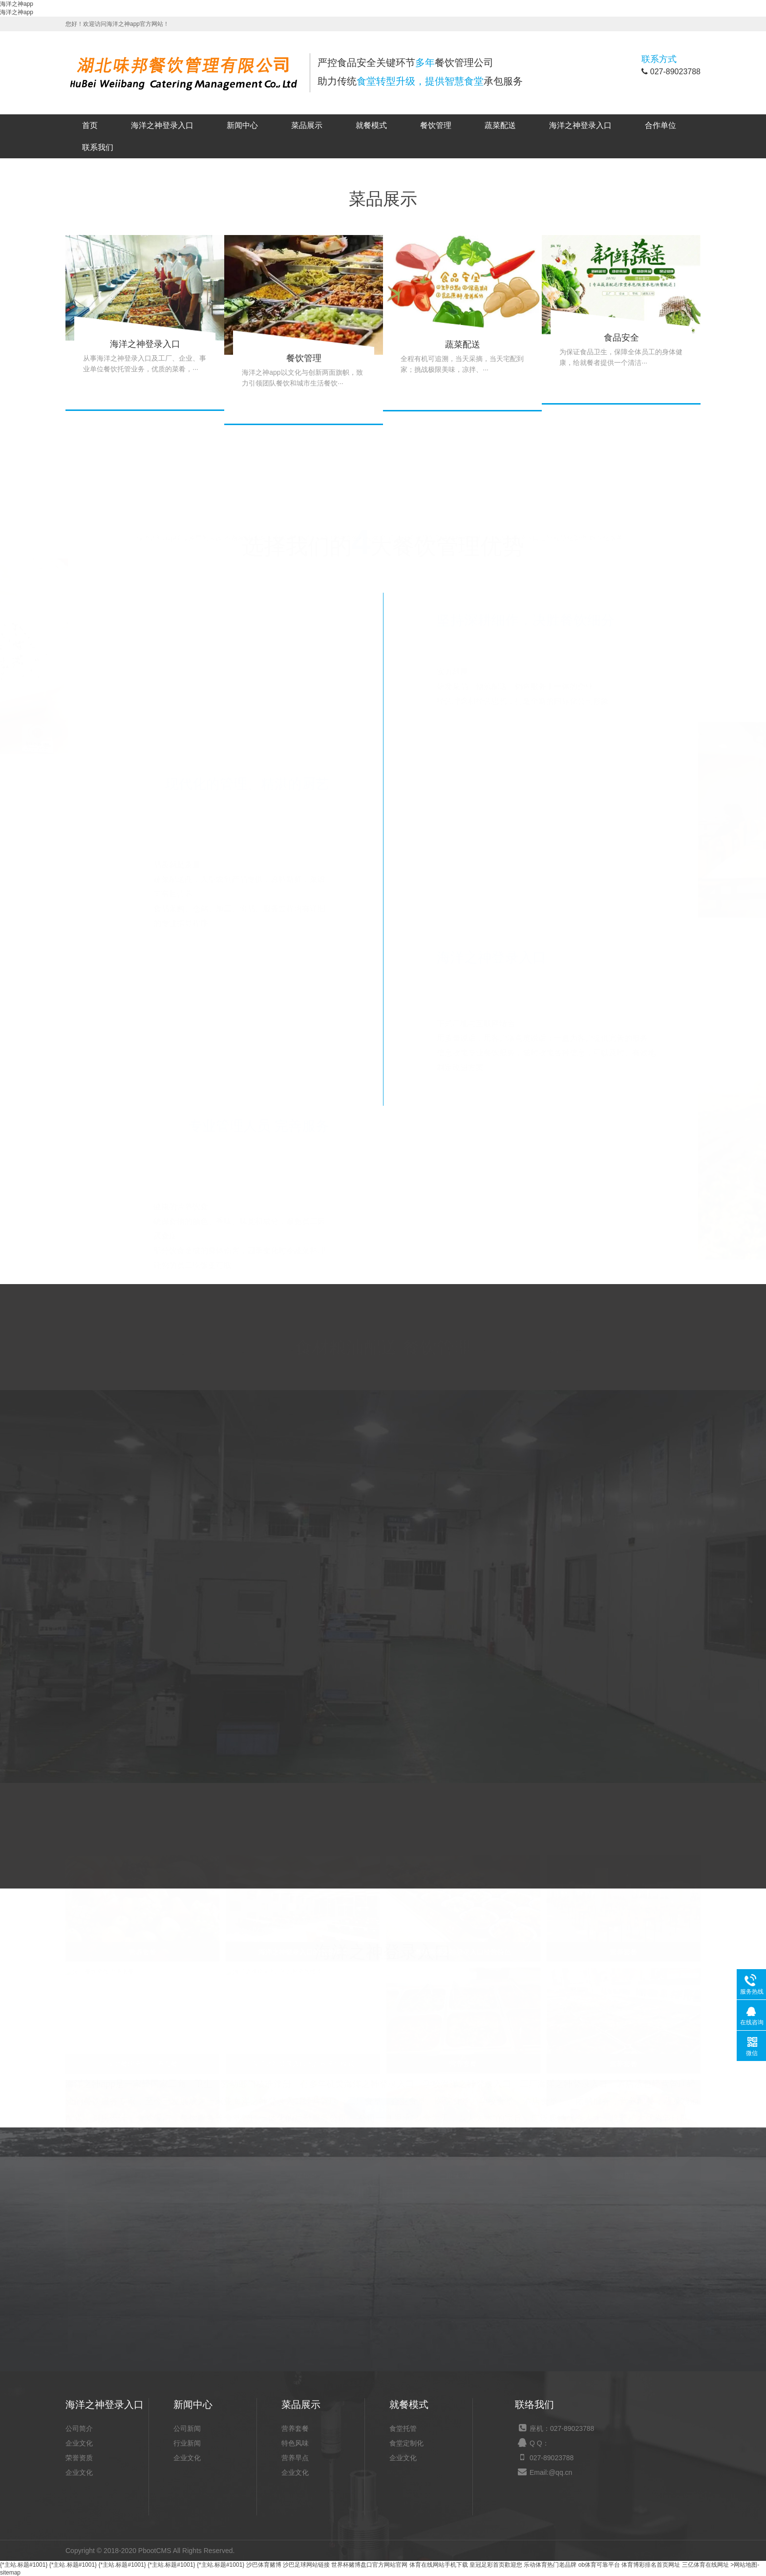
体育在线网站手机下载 (438, 2564)
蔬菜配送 (500, 125)
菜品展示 (306, 125)
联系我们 (97, 147)
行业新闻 (187, 2443)
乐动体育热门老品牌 (550, 2564)
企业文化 (79, 2443)
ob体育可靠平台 (599, 2564)
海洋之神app (16, 3)
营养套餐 (295, 2428)
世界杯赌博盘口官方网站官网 (369, 2564)
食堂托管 (403, 2428)
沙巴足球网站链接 (306, 2564)
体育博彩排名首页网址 (650, 2564)
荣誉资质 (79, 2458)
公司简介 (79, 2428)
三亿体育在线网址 (705, 2564)
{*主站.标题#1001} (23, 2564)
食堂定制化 (406, 2443)
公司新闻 (187, 2428)
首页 (90, 125)
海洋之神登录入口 (162, 125)
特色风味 (295, 2443)
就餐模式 (371, 125)
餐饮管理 (435, 125)
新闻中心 (242, 125)
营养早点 (295, 2458)
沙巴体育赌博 (263, 2564)
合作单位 (660, 125)
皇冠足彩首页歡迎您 (495, 2564)
